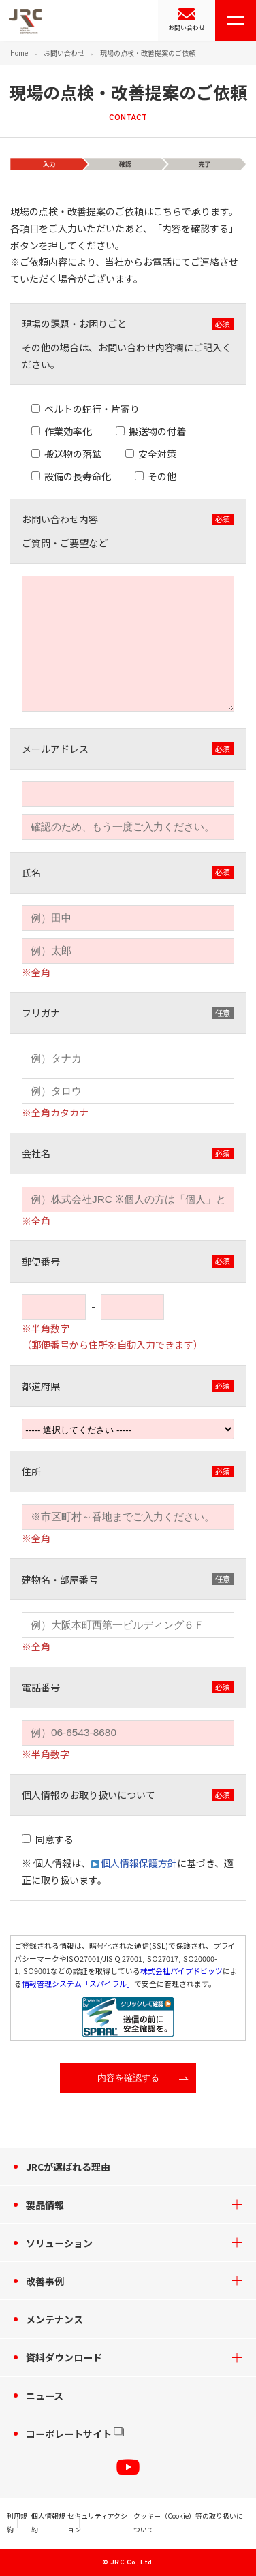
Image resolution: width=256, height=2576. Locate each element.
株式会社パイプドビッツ (181, 1970)
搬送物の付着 (157, 431)
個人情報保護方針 (139, 1863)
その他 (162, 476)
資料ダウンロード (64, 2357)
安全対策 (157, 453)
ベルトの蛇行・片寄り (92, 408)
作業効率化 (68, 431)
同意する (54, 1839)
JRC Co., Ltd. (132, 2562)
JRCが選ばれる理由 (68, 2166)
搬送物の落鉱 (72, 453)
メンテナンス (54, 2319)
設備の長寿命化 (77, 476)
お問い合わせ (186, 27)
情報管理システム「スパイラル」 (78, 1983)
